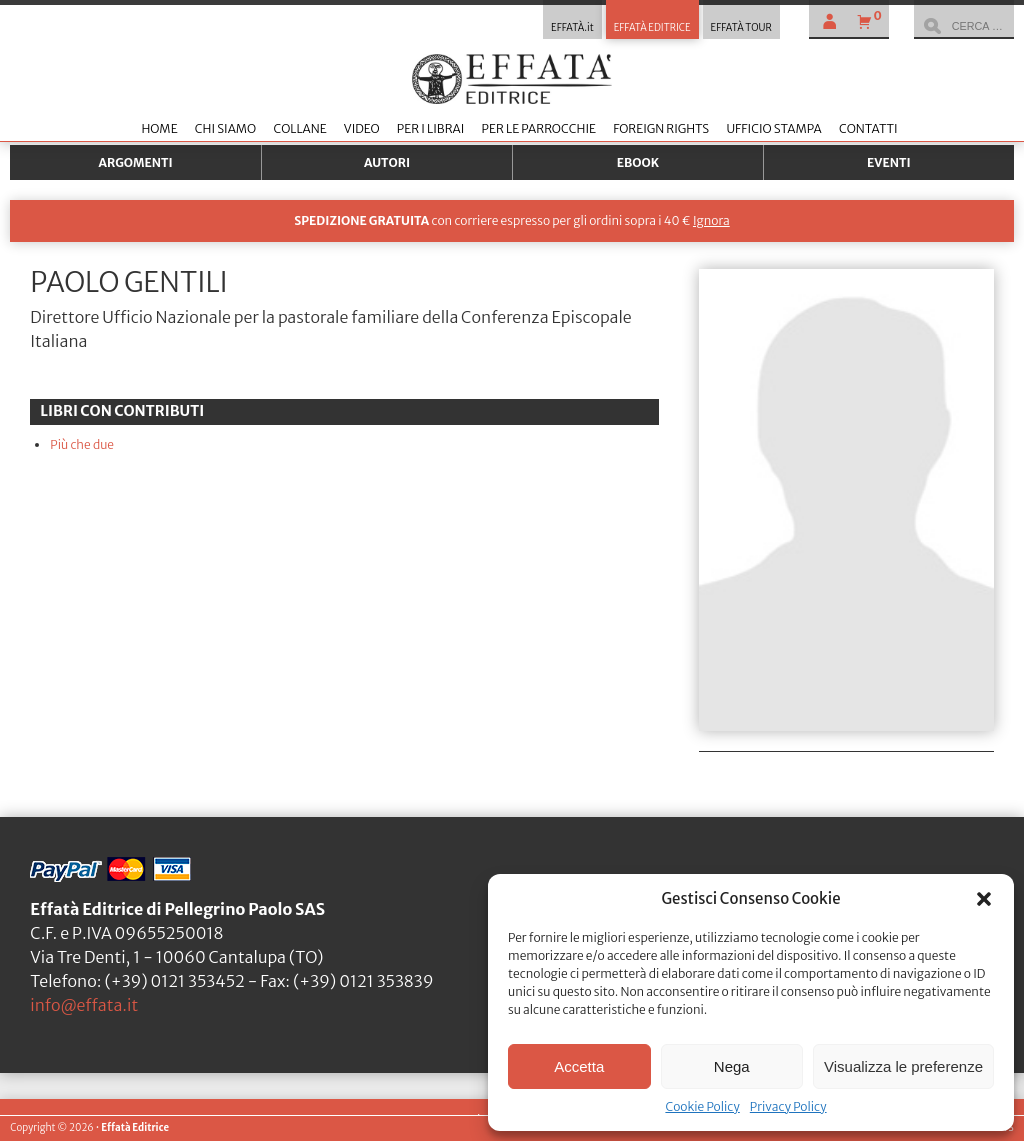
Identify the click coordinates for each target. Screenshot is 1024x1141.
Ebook (638, 162)
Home (159, 128)
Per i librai (431, 128)
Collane (299, 128)
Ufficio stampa (773, 128)
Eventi (889, 162)
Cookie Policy (702, 1106)
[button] (984, 899)
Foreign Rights (661, 128)
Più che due (82, 444)
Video (362, 128)
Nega (732, 1066)
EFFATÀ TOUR (741, 28)
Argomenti (136, 162)
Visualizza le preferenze (903, 1066)
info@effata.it (84, 1005)
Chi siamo (225, 128)
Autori (387, 162)
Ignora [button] (711, 220)
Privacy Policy (788, 1106)
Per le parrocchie (539, 128)
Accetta (579, 1066)
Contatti (868, 128)
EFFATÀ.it (572, 28)
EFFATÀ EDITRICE (652, 28)
